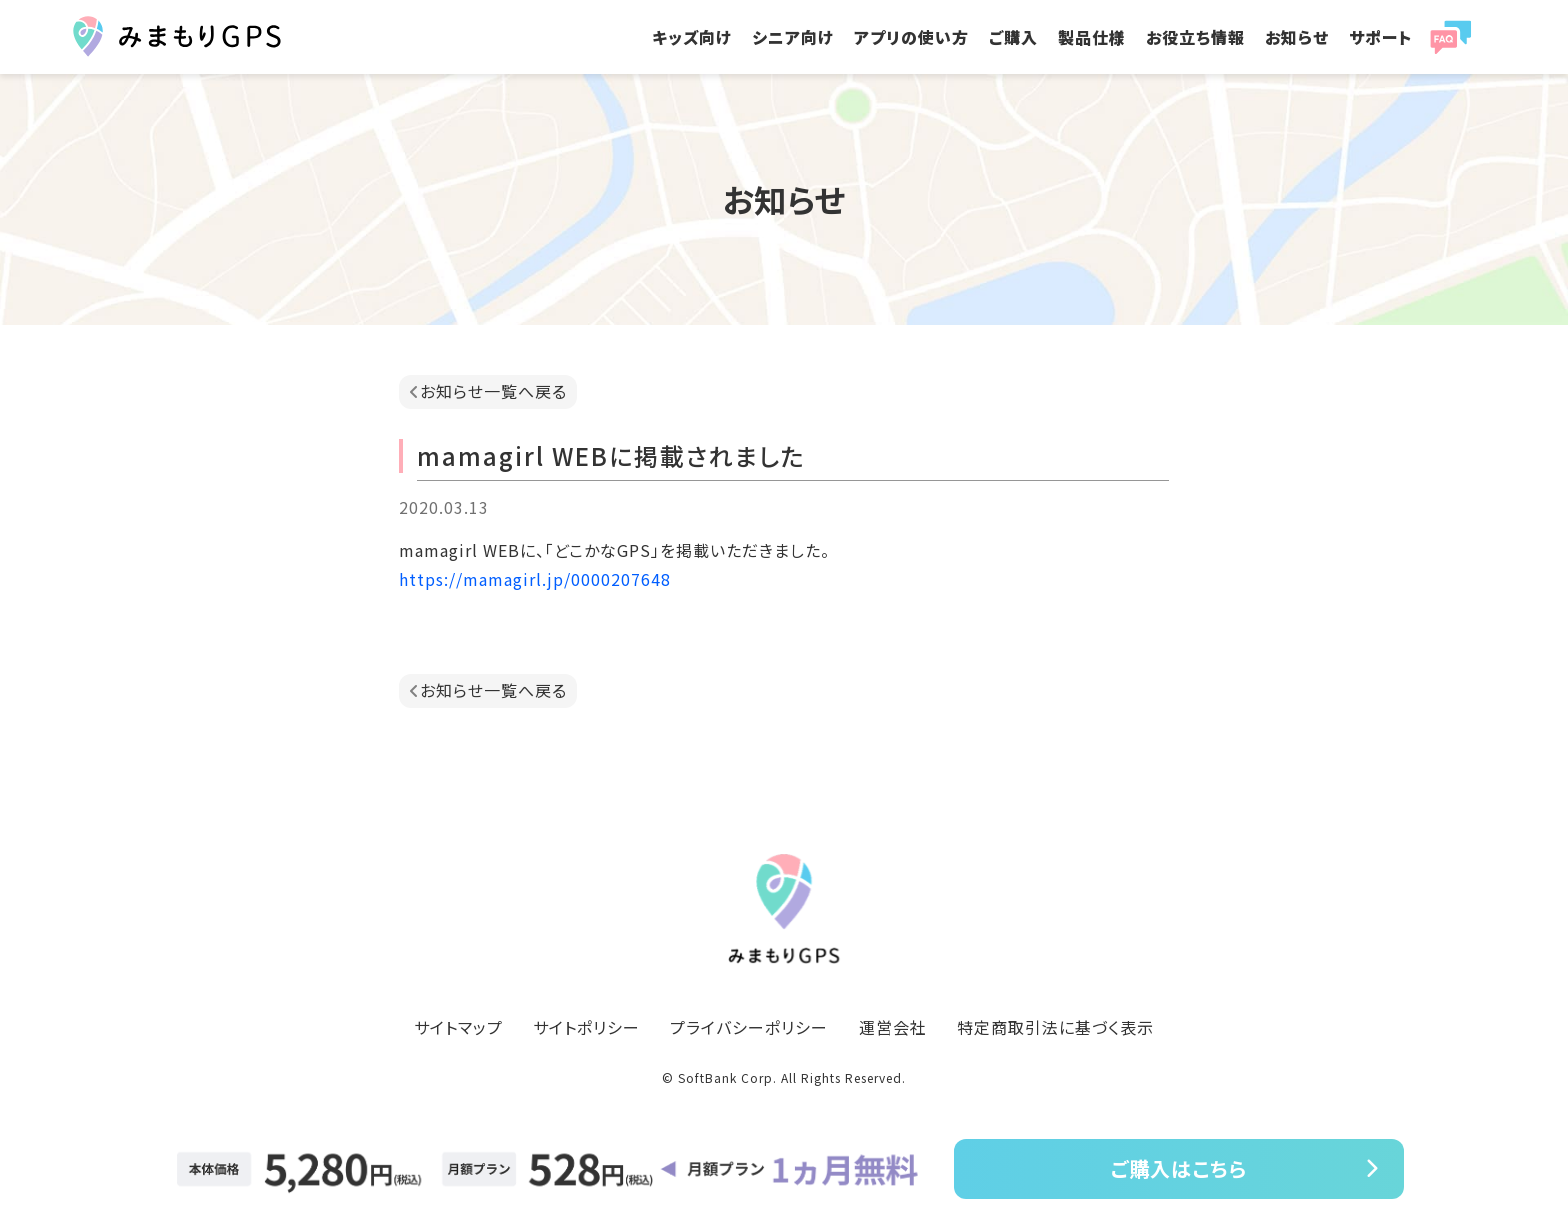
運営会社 (893, 1027)
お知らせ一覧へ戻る (493, 391)
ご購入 (1013, 37)
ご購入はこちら (1179, 1168)
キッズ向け (692, 37)
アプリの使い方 (911, 37)
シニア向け (793, 37)
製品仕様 (1092, 37)
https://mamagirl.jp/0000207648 (535, 579)
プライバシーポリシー (749, 1027)
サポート (1380, 37)
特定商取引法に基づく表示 (1055, 1027)
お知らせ (1297, 37)
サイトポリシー (586, 1027)
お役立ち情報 (1195, 37)
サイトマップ (458, 1027)
